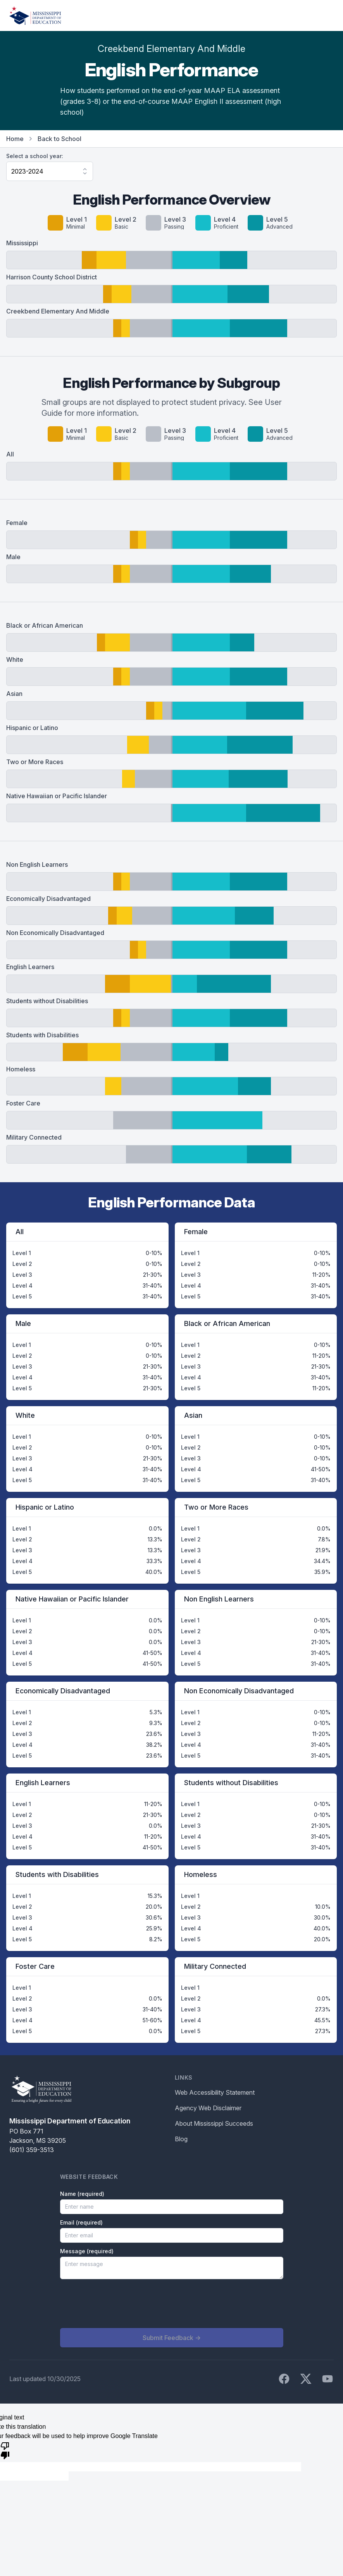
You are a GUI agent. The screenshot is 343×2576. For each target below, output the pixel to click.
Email (81, 2222)
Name (82, 2193)
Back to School (59, 139)
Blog (181, 2139)
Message (87, 2251)
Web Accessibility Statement (215, 2092)
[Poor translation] (5, 2450)
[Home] (35, 15)
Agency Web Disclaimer (208, 2108)
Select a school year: (34, 156)
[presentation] (119, 2303)
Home (15, 139)
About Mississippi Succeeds (214, 2123)
